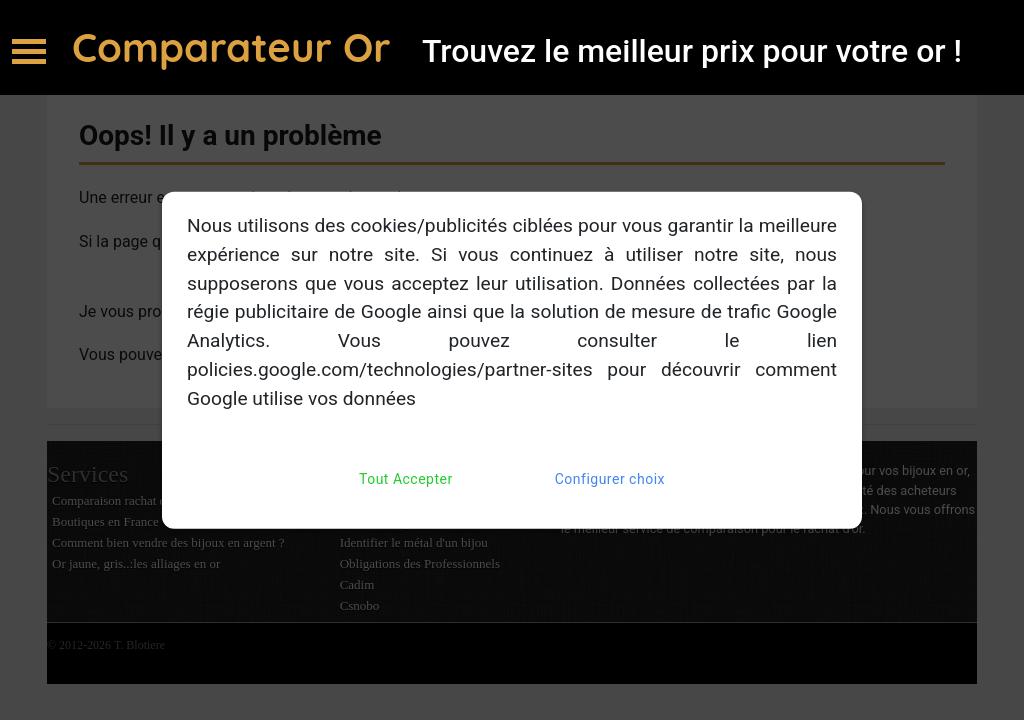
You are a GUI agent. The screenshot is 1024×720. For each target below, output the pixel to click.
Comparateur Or (237, 47)
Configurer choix (610, 478)
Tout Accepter (406, 478)
